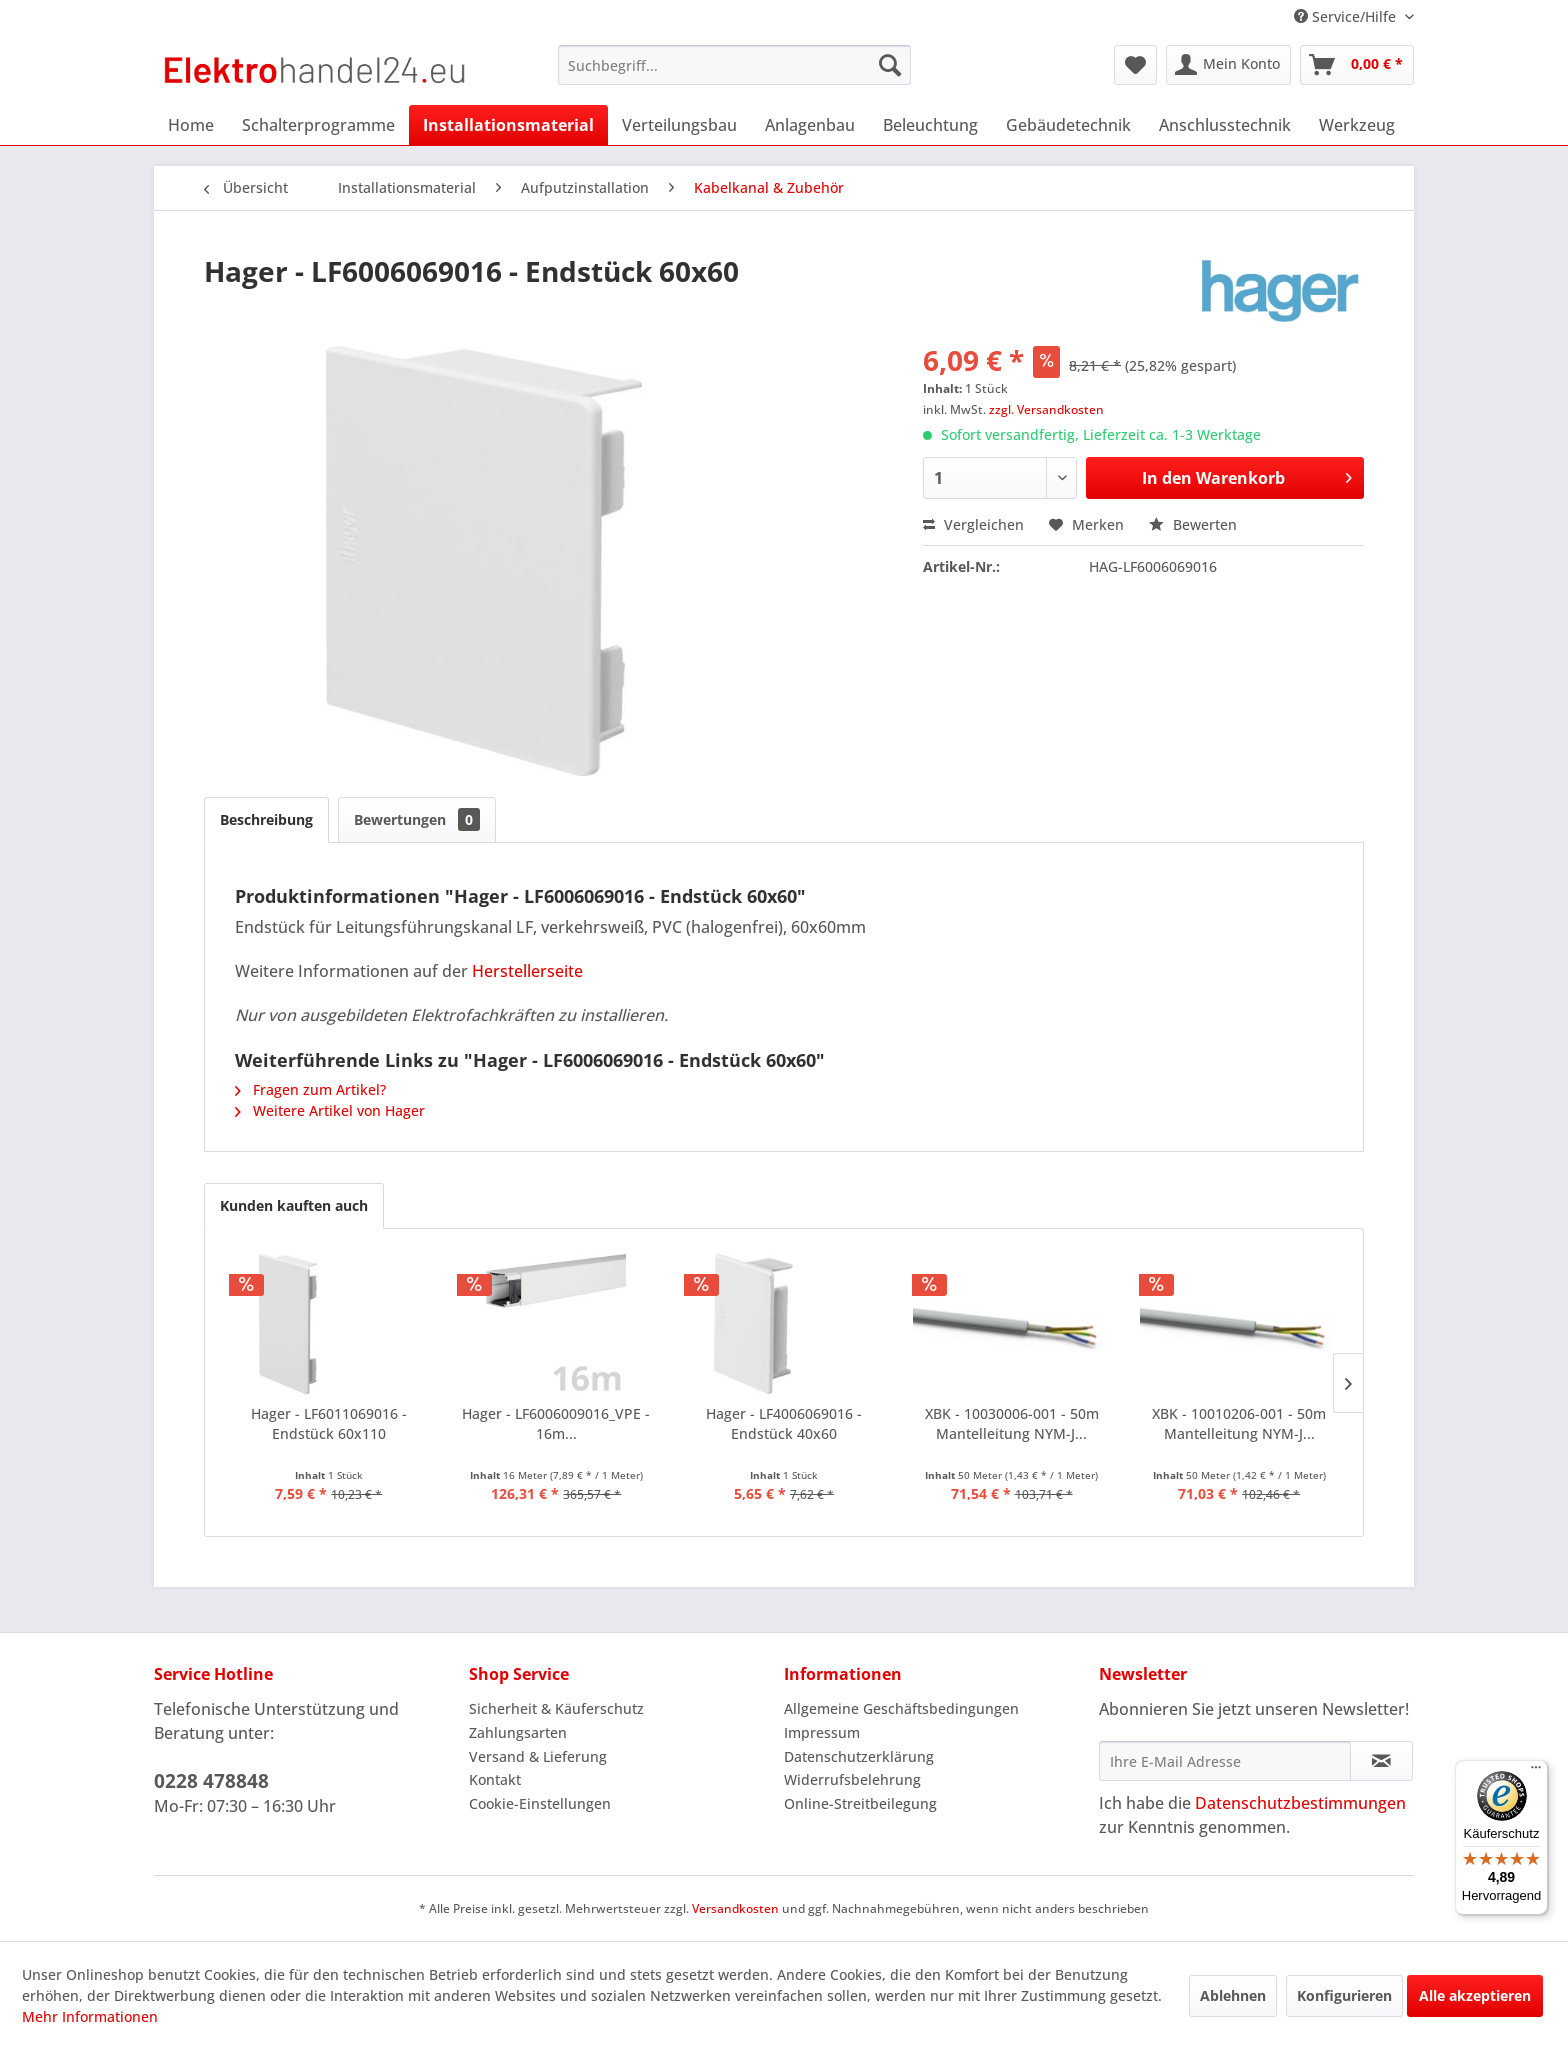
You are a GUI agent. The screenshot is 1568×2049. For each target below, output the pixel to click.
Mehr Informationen (90, 2016)
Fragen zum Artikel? (310, 1089)
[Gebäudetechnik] (1068, 125)
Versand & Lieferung (538, 1756)
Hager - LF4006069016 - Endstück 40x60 (784, 1423)
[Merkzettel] (1135, 65)
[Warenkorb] (1357, 65)
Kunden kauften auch (294, 1205)
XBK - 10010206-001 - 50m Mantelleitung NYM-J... (1239, 1423)
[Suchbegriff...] (734, 65)
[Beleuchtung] (930, 125)
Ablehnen (1233, 1995)
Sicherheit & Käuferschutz (556, 1708)
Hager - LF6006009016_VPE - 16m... (556, 1423)
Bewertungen (417, 819)
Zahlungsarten (518, 1732)
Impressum (822, 1732)
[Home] (191, 125)
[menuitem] (734, 65)
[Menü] (1536, 1772)
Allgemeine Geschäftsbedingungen (901, 1708)
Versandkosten (735, 1908)
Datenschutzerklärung (859, 1756)
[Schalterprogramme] (318, 125)
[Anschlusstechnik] (1225, 125)
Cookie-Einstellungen (540, 1803)
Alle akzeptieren (1475, 1995)
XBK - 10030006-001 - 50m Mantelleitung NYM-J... (1012, 1423)
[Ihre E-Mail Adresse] (1225, 1761)
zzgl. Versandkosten (1046, 409)
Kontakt (495, 1779)
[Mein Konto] (1228, 65)
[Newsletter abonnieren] (1381, 1761)
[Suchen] (890, 65)
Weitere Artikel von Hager (330, 1110)
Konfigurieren (1344, 1995)
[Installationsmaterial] (508, 125)
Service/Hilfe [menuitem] (1347, 16)
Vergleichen (973, 524)
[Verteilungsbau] (679, 125)
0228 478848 (211, 1781)
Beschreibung (266, 819)
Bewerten (1193, 524)
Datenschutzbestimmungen (1300, 1803)
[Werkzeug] (1357, 125)
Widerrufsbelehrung (852, 1779)
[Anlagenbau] (810, 125)
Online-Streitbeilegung (860, 1803)
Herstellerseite (527, 971)
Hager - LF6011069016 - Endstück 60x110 (329, 1423)
